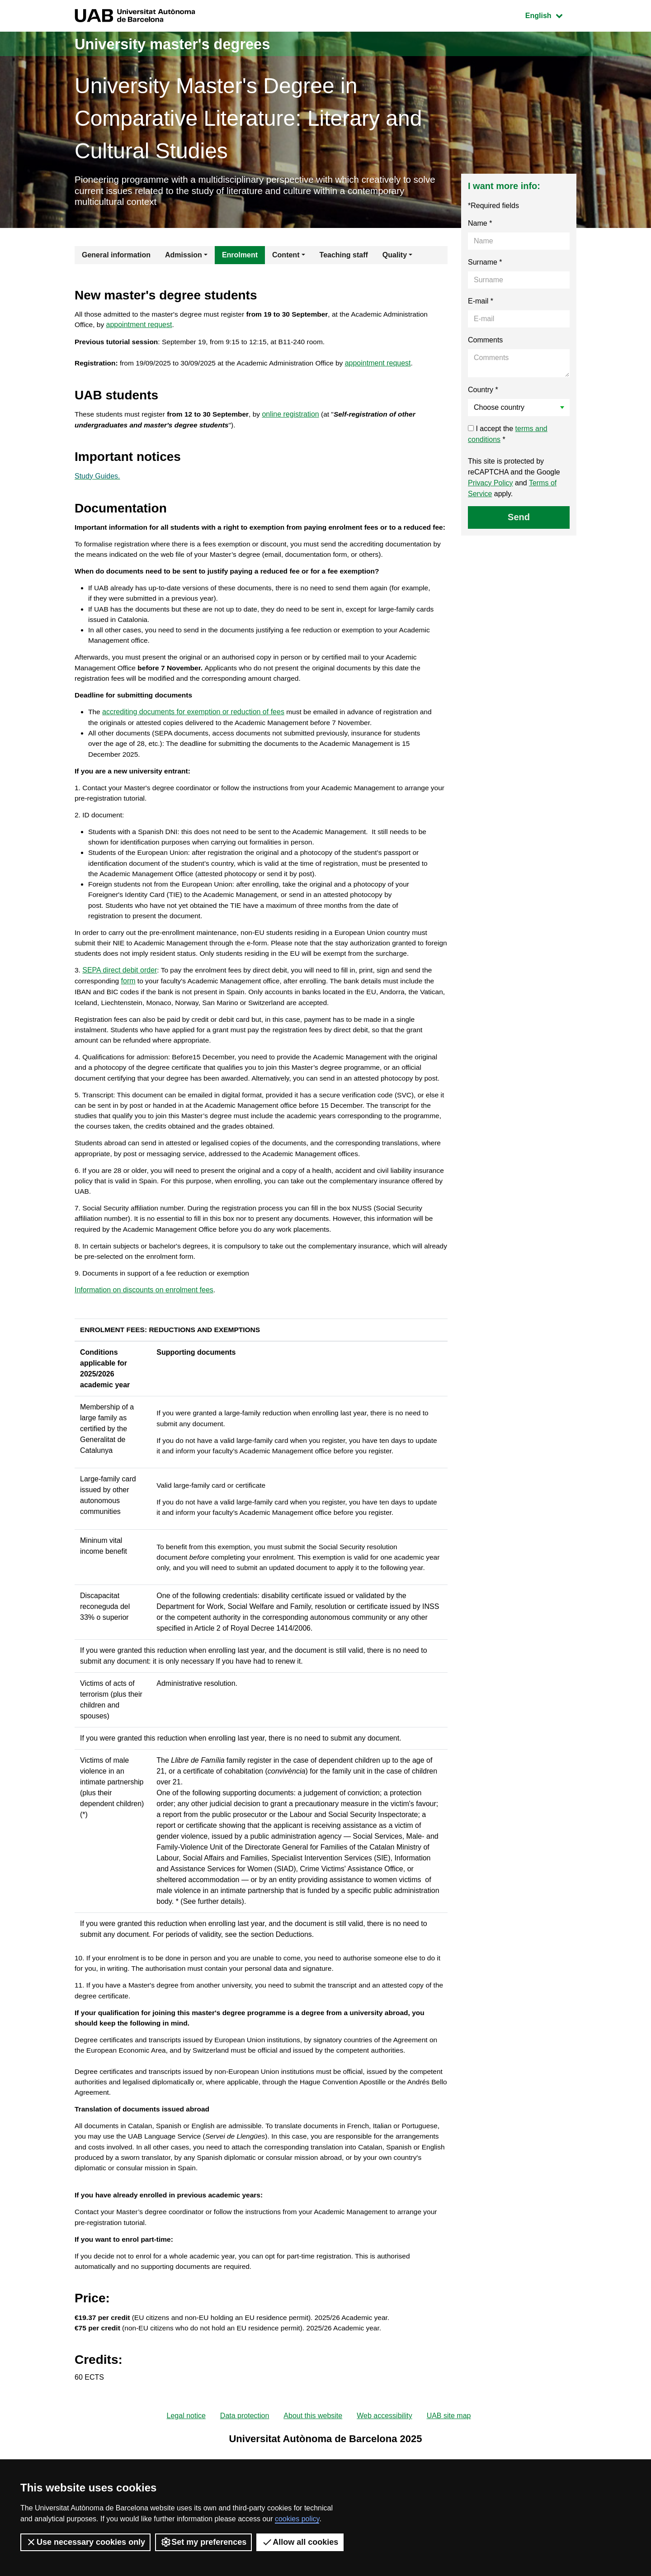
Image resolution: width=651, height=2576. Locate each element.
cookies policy (297, 2519)
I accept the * (507, 436)
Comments (485, 342)
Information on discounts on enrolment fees (144, 1349)
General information (116, 257)
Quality (394, 257)
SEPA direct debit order (120, 1006)
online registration (296, 419)
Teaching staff (344, 257)
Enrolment (240, 257)
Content (285, 257)
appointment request (140, 328)
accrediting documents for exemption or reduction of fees (194, 737)
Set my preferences (203, 2542)
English (550, 14)
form (130, 1017)
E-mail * (480, 303)
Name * (480, 225)
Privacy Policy (490, 485)
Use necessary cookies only (85, 2542)
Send (519, 519)
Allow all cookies (300, 2542)
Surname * (485, 264)
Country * (483, 392)
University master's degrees (183, 43)
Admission (183, 257)
